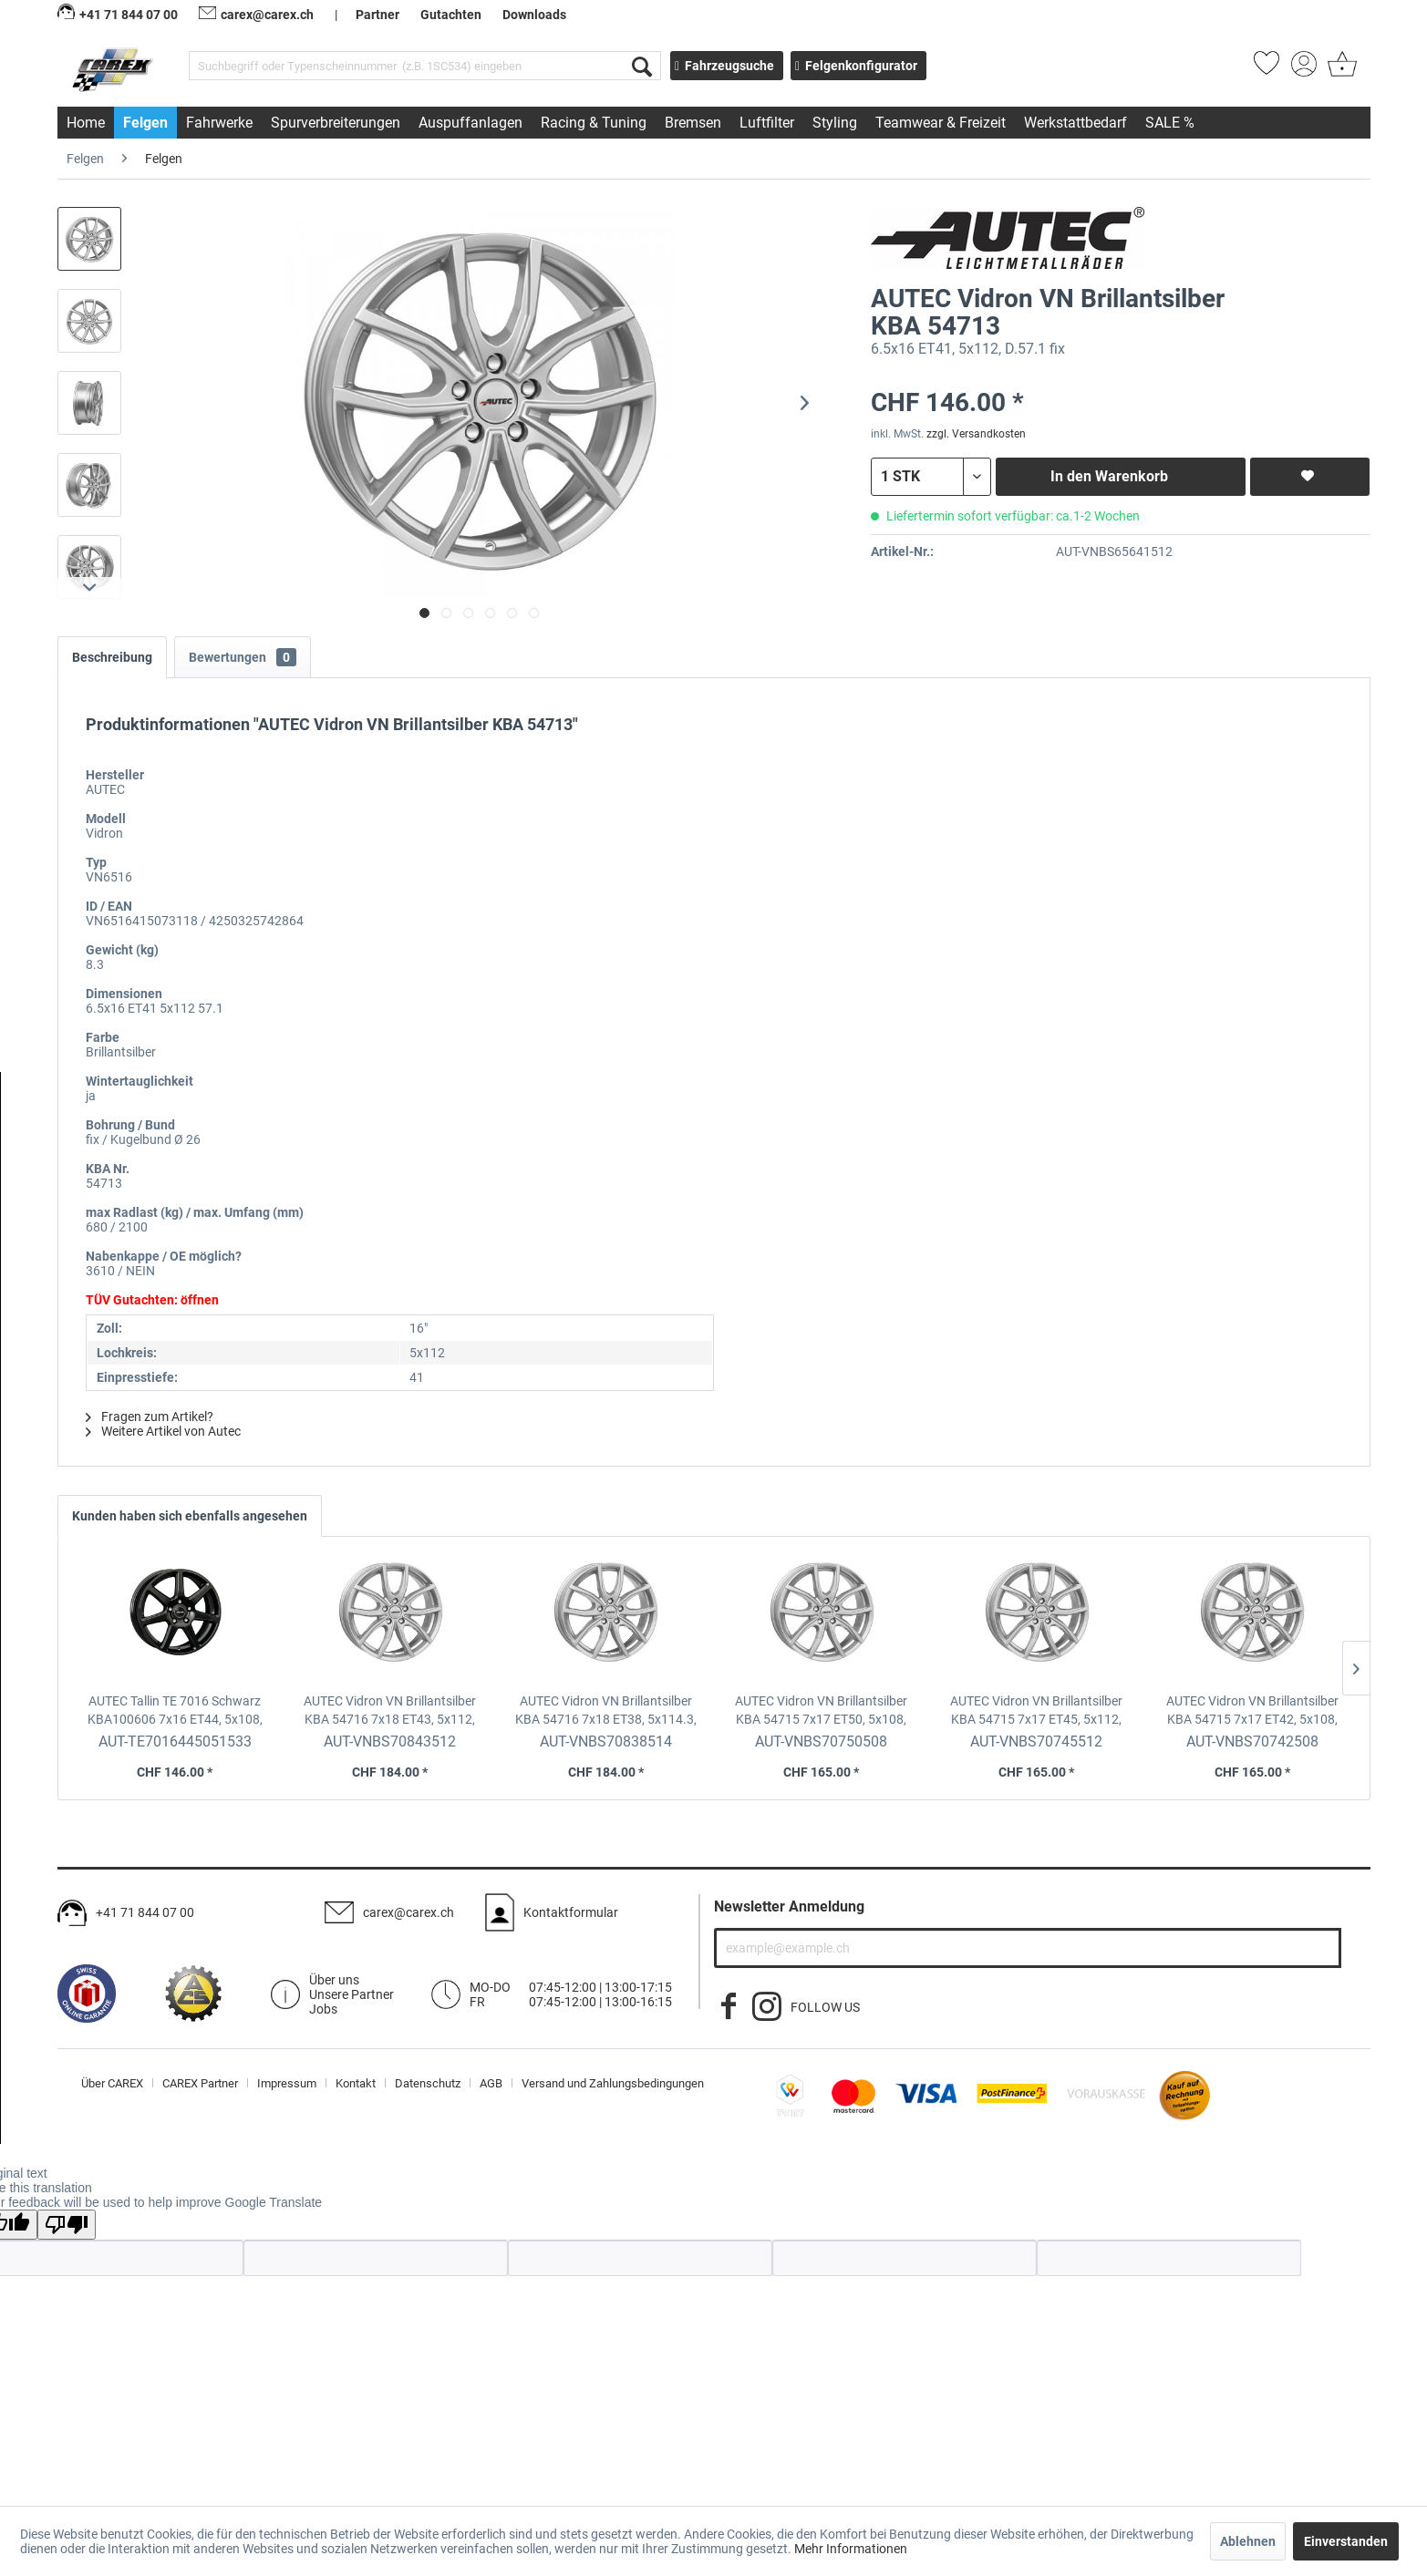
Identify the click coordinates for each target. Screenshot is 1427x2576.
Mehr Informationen (850, 2548)
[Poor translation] (66, 2225)
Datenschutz (427, 2083)
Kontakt (356, 2083)
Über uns (334, 1980)
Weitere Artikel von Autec (163, 1431)
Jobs (323, 2009)
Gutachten (450, 14)
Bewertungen (242, 657)
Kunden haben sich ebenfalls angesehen (189, 1516)
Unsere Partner (351, 1994)
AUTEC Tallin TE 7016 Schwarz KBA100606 (175, 1711)
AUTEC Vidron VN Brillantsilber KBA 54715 (821, 1711)
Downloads (534, 14)
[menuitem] (425, 65)
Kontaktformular (570, 1912)
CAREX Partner (200, 2083)
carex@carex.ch (256, 14)
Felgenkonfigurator (856, 65)
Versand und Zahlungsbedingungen (613, 2083)
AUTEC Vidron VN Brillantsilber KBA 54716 (390, 1711)
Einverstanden (1346, 2541)
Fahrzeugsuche (724, 65)
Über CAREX (112, 2083)
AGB (491, 2083)
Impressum (286, 2083)
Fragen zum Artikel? (149, 1416)
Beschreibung (112, 657)
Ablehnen (1248, 2541)
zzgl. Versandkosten (976, 434)
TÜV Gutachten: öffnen (152, 1300)
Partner (377, 14)
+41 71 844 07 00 (145, 1912)
